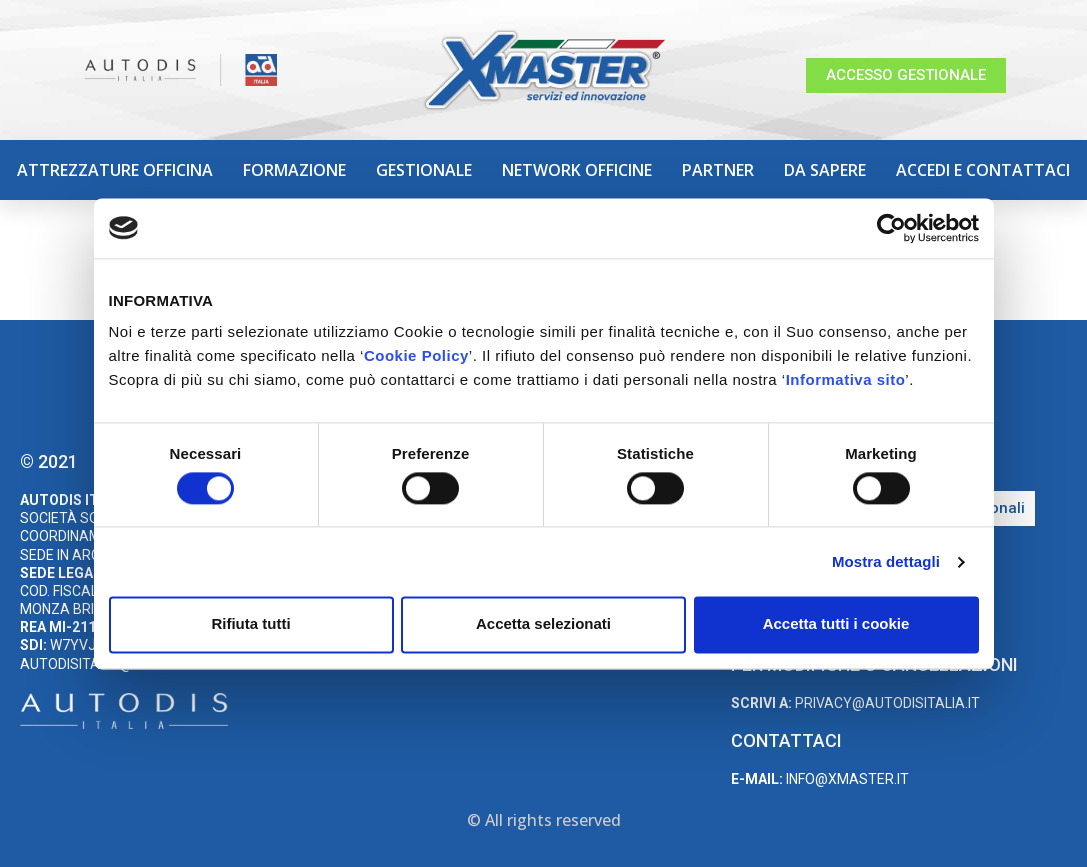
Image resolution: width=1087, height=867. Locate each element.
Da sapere (825, 170)
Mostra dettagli (886, 561)
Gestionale (424, 170)
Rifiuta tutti (250, 624)
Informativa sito (846, 379)
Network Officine (577, 170)
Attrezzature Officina (115, 170)
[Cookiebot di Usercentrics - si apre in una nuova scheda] (891, 228)
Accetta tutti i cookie (836, 624)
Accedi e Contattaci (983, 170)
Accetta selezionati (543, 624)
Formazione (294, 170)
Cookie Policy (416, 355)
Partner (718, 170)
